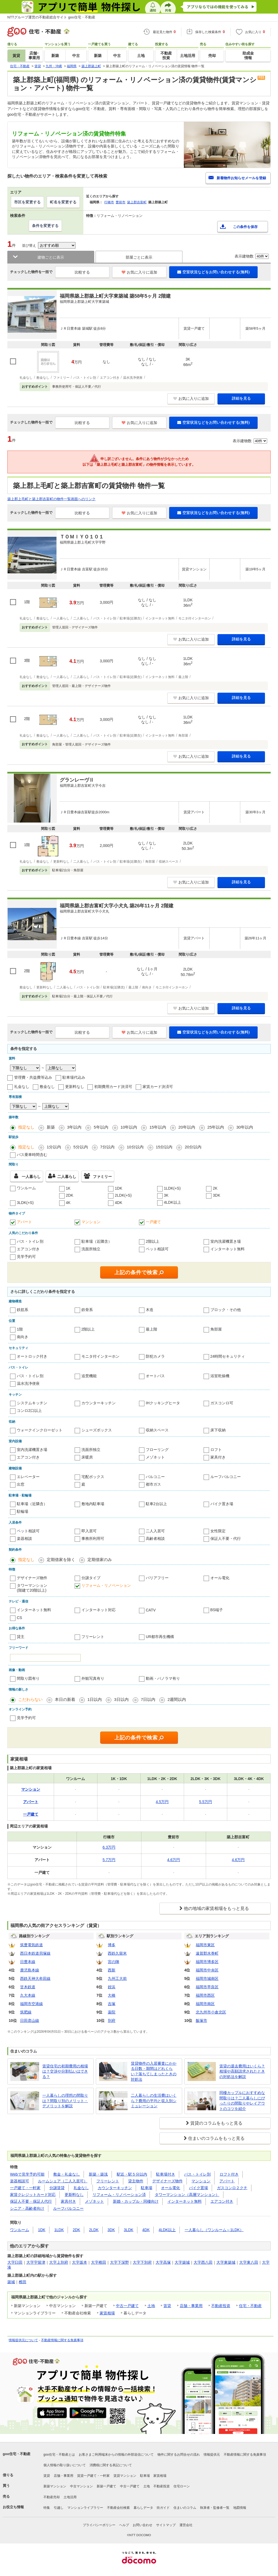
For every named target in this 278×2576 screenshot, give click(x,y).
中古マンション (81, 2486)
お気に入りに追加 (139, 272)
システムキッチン (32, 1403)
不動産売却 (51, 2497)
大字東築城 (225, 2262)
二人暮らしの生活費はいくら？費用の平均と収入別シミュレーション (153, 2100)
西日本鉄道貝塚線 (35, 1953)
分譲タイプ (90, 1578)
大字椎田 (98, 2262)
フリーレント (92, 1636)
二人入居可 (155, 1531)
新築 (51, 1127)
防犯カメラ (155, 1356)
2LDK (94, 2230)
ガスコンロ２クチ (232, 2188)
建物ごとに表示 (50, 257)
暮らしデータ (143, 2508)
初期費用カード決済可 (113, 1086)
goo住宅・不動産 (16, 2454)
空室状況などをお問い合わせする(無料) (213, 272)
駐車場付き (165, 2174)
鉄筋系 (22, 1310)
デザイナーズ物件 (32, 1578)
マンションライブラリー (85, 2508)
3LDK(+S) (25, 1202)
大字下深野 (119, 2262)
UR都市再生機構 (160, 1636)
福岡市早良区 (207, 1987)
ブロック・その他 (225, 1310)
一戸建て (153, 1222)
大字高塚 (163, 2262)
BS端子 (216, 1610)
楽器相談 (24, 1538)
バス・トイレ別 (30, 1241)
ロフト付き (229, 2174)
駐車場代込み (73, 1077)
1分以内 (54, 1147)
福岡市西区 (205, 1995)
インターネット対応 (98, 1610)
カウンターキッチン (98, 1403)
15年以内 (157, 1127)
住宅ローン (181, 2486)
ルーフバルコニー (225, 1477)
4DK (118, 1202)
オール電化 (219, 1578)
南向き (22, 1337)
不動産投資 (220, 2306)
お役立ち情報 (13, 2507)
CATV (151, 1610)
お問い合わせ (142, 2525)
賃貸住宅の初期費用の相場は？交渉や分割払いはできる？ (65, 2071)
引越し (59, 2508)
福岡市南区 (205, 2004)
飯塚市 (201, 2020)
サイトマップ (166, 2525)
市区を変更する (27, 202)
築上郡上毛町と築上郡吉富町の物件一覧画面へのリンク (51, 499)
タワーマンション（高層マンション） (187, 2194)
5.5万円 (205, 1802)
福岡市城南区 (207, 1978)
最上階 (151, 1329)
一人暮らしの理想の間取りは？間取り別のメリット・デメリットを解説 (65, 2100)
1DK (118, 1188)
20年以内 (186, 1127)
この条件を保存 (245, 227)
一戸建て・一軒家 (25, 2188)
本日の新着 (65, 1699)
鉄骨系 (87, 1310)
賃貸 (167, 2306)
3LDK (128, 2230)
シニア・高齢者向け (27, 2208)
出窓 (20, 1484)
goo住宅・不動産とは (59, 2454)
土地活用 (70, 2497)
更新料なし (74, 1086)
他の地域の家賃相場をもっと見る (216, 1908)
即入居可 (89, 1531)
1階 (20, 1329)
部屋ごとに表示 (139, 257)
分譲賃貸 (57, 2188)
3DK (216, 1195)
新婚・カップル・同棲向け (136, 2201)
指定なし (26, 1127)
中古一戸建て (127, 2306)
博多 (111, 1945)
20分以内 (193, 1147)
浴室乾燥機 (219, 1376)
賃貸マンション (124, 2476)
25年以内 (215, 1127)
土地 (151, 2306)
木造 (149, 1310)
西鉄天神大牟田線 (35, 1978)
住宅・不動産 (250, 2306)
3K (166, 1195)
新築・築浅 (98, 2174)
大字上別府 (58, 2262)
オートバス (155, 1376)
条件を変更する (45, 225)
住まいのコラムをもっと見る (216, 2138)
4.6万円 (173, 1860)
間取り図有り (28, 1678)
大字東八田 (248, 2262)
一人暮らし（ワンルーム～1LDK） (214, 2230)
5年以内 (101, 1127)
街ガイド (163, 2508)
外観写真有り (92, 1678)
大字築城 (182, 2262)
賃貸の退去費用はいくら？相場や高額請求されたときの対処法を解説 (242, 2071)
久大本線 (27, 1995)
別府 (111, 2020)
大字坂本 (79, 2262)
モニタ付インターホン (100, 1356)
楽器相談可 (19, 2181)
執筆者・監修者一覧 (214, 2508)
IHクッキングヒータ (163, 1403)
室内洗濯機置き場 (225, 1241)
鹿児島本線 (29, 1970)
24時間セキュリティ (227, 1356)
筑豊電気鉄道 (31, 1945)
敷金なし (47, 1086)
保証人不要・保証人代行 (31, 2201)
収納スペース (157, 1430)
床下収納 (218, 1430)
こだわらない (30, 1699)
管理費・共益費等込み (33, 1077)
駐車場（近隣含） (96, 1241)
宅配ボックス (92, 1477)
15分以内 (164, 1147)
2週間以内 (177, 1699)
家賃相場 (107, 2313)
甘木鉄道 (27, 1987)
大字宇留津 (35, 2262)
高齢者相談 (155, 1538)
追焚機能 (89, 1376)
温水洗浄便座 (28, 1383)
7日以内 (148, 1699)
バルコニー (155, 1477)
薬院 (111, 2012)
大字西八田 (203, 2262)
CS (19, 1617)
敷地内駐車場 (92, 1504)
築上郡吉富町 (137, 202)
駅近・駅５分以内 (132, 2174)
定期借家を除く (61, 1559)
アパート (24, 1222)
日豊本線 (27, 1962)
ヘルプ (124, 2525)
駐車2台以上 (156, 1504)
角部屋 (216, 1329)
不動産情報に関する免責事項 (62, 2340)
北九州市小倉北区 (211, 2012)
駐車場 (146, 2188)
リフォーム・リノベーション (106, 1585)
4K (68, 1202)
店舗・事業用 (191, 2306)
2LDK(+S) (123, 1195)
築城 (11, 2282)
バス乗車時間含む (32, 1154)
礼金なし (21, 1086)
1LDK (59, 2230)
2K (215, 1188)
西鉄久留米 (117, 1953)
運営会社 (185, 2525)
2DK (69, 1195)
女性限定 (218, 1531)
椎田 (22, 2282)
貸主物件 (135, 2181)
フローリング (157, 1449)
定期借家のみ (99, 1559)
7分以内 (107, 1147)
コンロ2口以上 (29, 1410)
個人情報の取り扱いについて (64, 2465)
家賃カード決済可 (158, 1086)
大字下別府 (142, 2262)
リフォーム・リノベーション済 (119, 2194)
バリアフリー (157, 1578)
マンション (90, 1222)
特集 (46, 2508)
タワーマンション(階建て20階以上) (32, 1587)
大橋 (111, 1995)
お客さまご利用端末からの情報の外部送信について (116, 2454)
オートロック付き (32, 1356)
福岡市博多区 (207, 1962)
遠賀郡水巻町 (207, 1953)
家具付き (218, 1457)
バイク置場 (198, 2188)
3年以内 (74, 1127)
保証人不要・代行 (225, 1538)
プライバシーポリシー (99, 2525)
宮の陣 (113, 1962)
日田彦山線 (29, 2020)
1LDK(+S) (172, 1188)
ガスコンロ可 (221, 1403)
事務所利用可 (92, 1538)
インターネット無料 (227, 1249)
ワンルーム (26, 1188)
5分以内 (80, 1147)
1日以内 (94, 1699)
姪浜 (111, 1987)
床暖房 (87, 1457)
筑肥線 (25, 2012)
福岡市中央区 (207, 1970)
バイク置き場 (221, 1504)
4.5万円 (162, 1802)
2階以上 (152, 1241)
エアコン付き (28, 1249)
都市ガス (153, 1484)
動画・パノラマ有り (163, 1678)
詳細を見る (241, 398)
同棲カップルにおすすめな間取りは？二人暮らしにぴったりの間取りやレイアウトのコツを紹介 (242, 2100)
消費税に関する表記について (111, 2465)
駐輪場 (22, 1511)
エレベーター (28, 1477)
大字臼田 (15, 2262)
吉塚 (111, 2004)
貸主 (20, 1636)
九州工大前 (117, 1978)
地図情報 (239, 2508)
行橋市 (109, 202)
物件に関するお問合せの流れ (178, 2454)
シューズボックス (96, 1430)
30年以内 (244, 1127)
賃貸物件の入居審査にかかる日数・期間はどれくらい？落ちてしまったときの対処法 (153, 2071)
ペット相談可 (157, 1249)
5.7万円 (109, 1860)
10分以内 (135, 1147)
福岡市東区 (205, 1945)
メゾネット (155, 1457)
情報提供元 (212, 2454)
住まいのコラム (184, 2508)
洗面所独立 (90, 1249)
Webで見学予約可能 (27, 2174)
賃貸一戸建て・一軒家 (93, 2476)
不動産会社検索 (118, 2508)
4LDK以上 (172, 1202)
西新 (111, 1970)
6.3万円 (109, 1847)
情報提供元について (23, 2340)
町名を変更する (63, 202)
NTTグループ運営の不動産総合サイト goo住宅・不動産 (51, 17)
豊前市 (120, 202)
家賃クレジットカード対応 (33, 2194)
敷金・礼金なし (66, 2174)
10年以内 (129, 1127)
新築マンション (54, 2486)
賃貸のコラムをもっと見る (216, 2123)
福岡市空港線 (31, 2004)
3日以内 (121, 1699)
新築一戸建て (106, 2486)
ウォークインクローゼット (39, 1430)
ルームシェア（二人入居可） (62, 2181)
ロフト (216, 1449)
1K (68, 1188)
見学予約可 (26, 1256)
